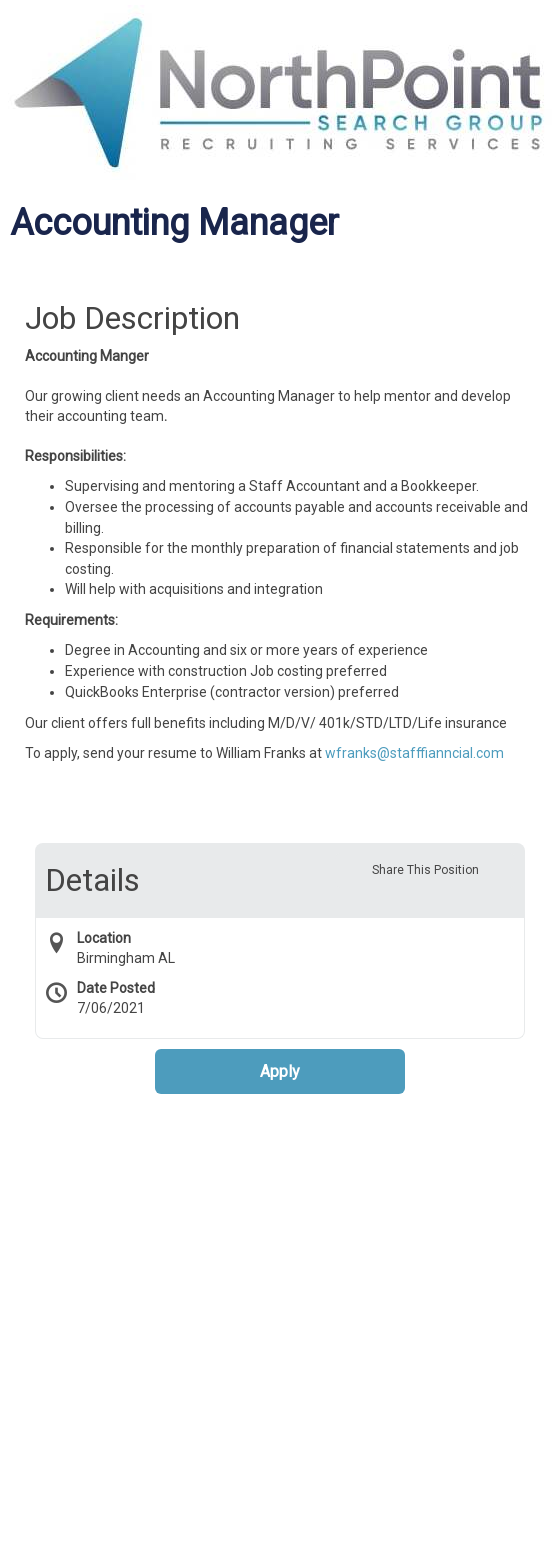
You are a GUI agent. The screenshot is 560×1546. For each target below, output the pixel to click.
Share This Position (425, 870)
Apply (280, 1071)
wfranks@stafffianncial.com (414, 753)
